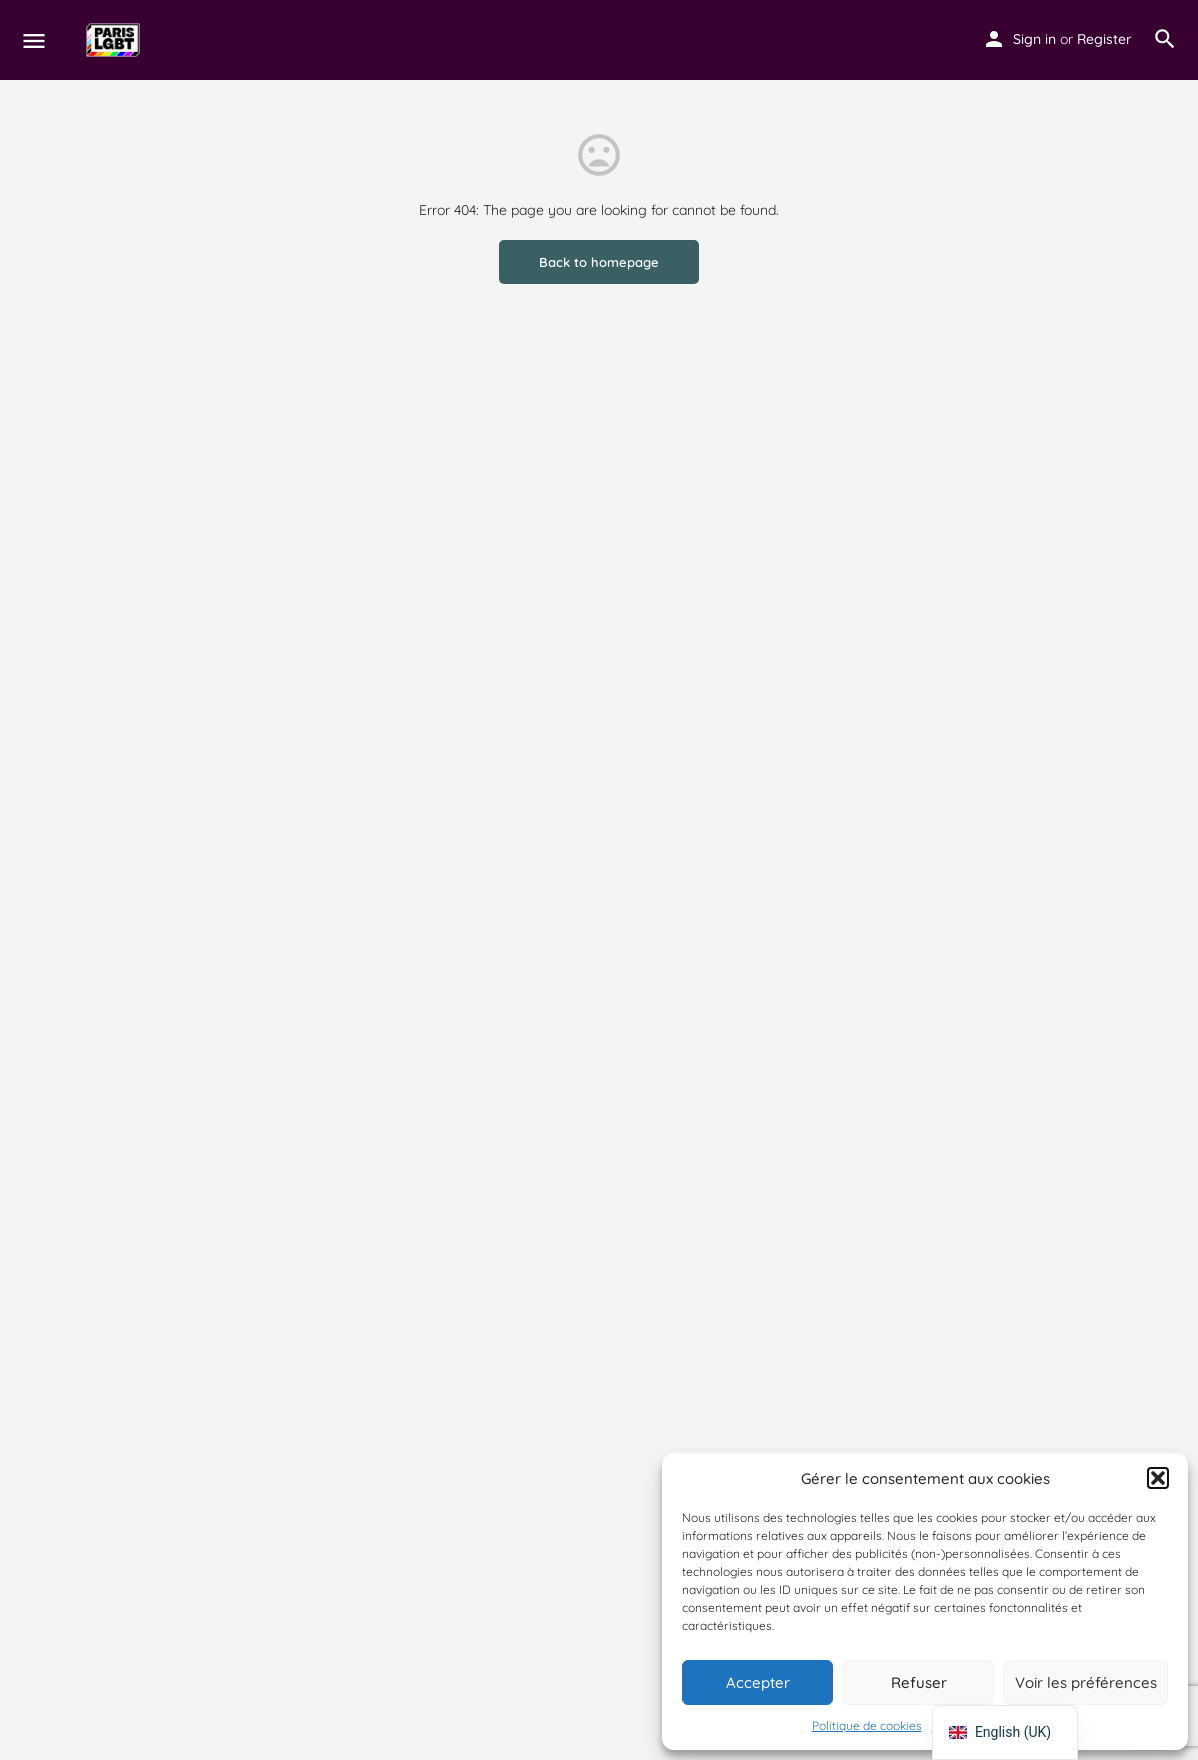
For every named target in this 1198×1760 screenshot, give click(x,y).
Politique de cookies (867, 1725)
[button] (1158, 1478)
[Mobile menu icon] (34, 40)
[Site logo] (115, 40)
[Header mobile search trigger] (1165, 39)
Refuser (919, 1682)
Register (1104, 39)
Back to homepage (599, 262)
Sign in (1034, 39)
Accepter (758, 1682)
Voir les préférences (1086, 1682)
